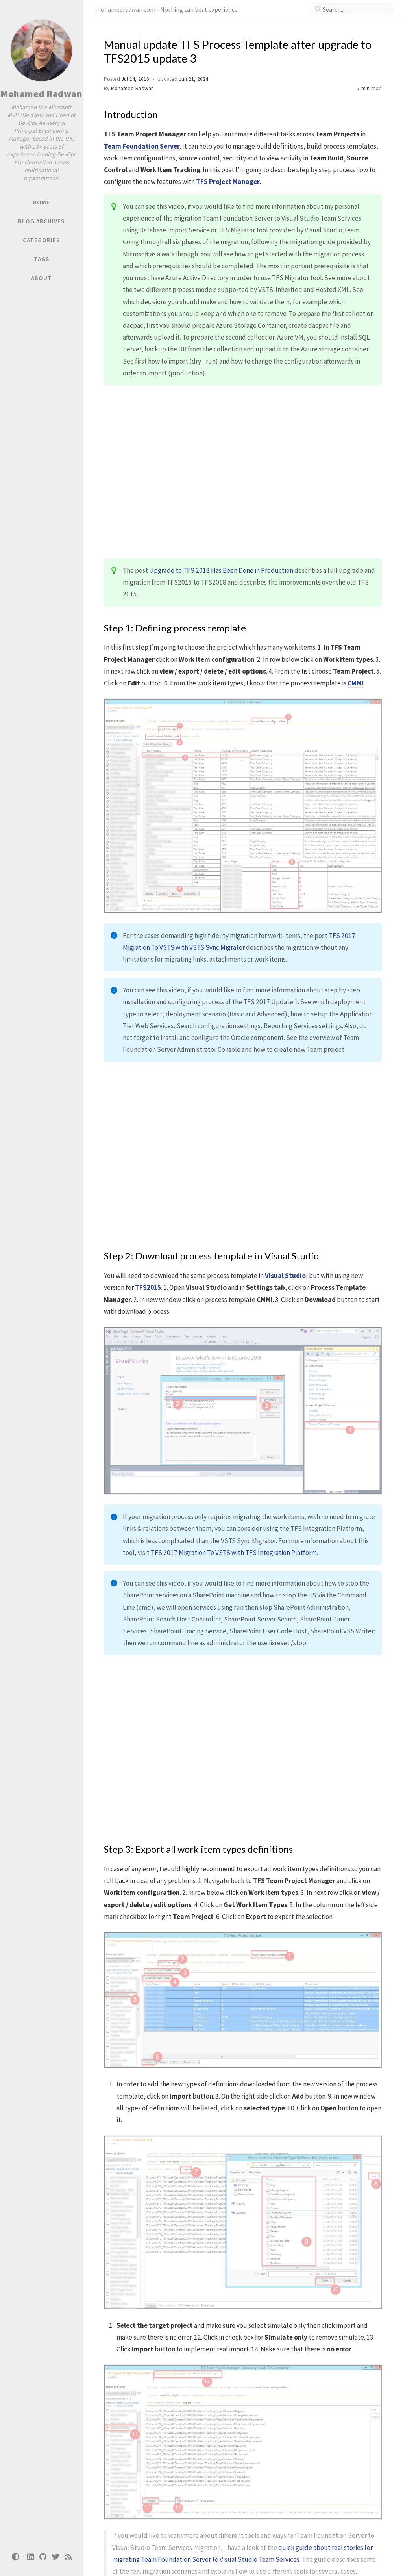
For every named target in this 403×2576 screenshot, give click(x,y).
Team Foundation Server (142, 146)
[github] (43, 2557)
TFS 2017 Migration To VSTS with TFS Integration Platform (234, 1552)
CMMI (356, 683)
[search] (355, 9)
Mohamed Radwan (41, 93)
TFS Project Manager (228, 181)
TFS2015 (148, 1287)
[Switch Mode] (15, 2556)
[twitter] (56, 2557)
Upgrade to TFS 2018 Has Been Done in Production (221, 570)
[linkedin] (30, 2557)
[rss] (68, 2557)
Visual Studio (285, 1275)
